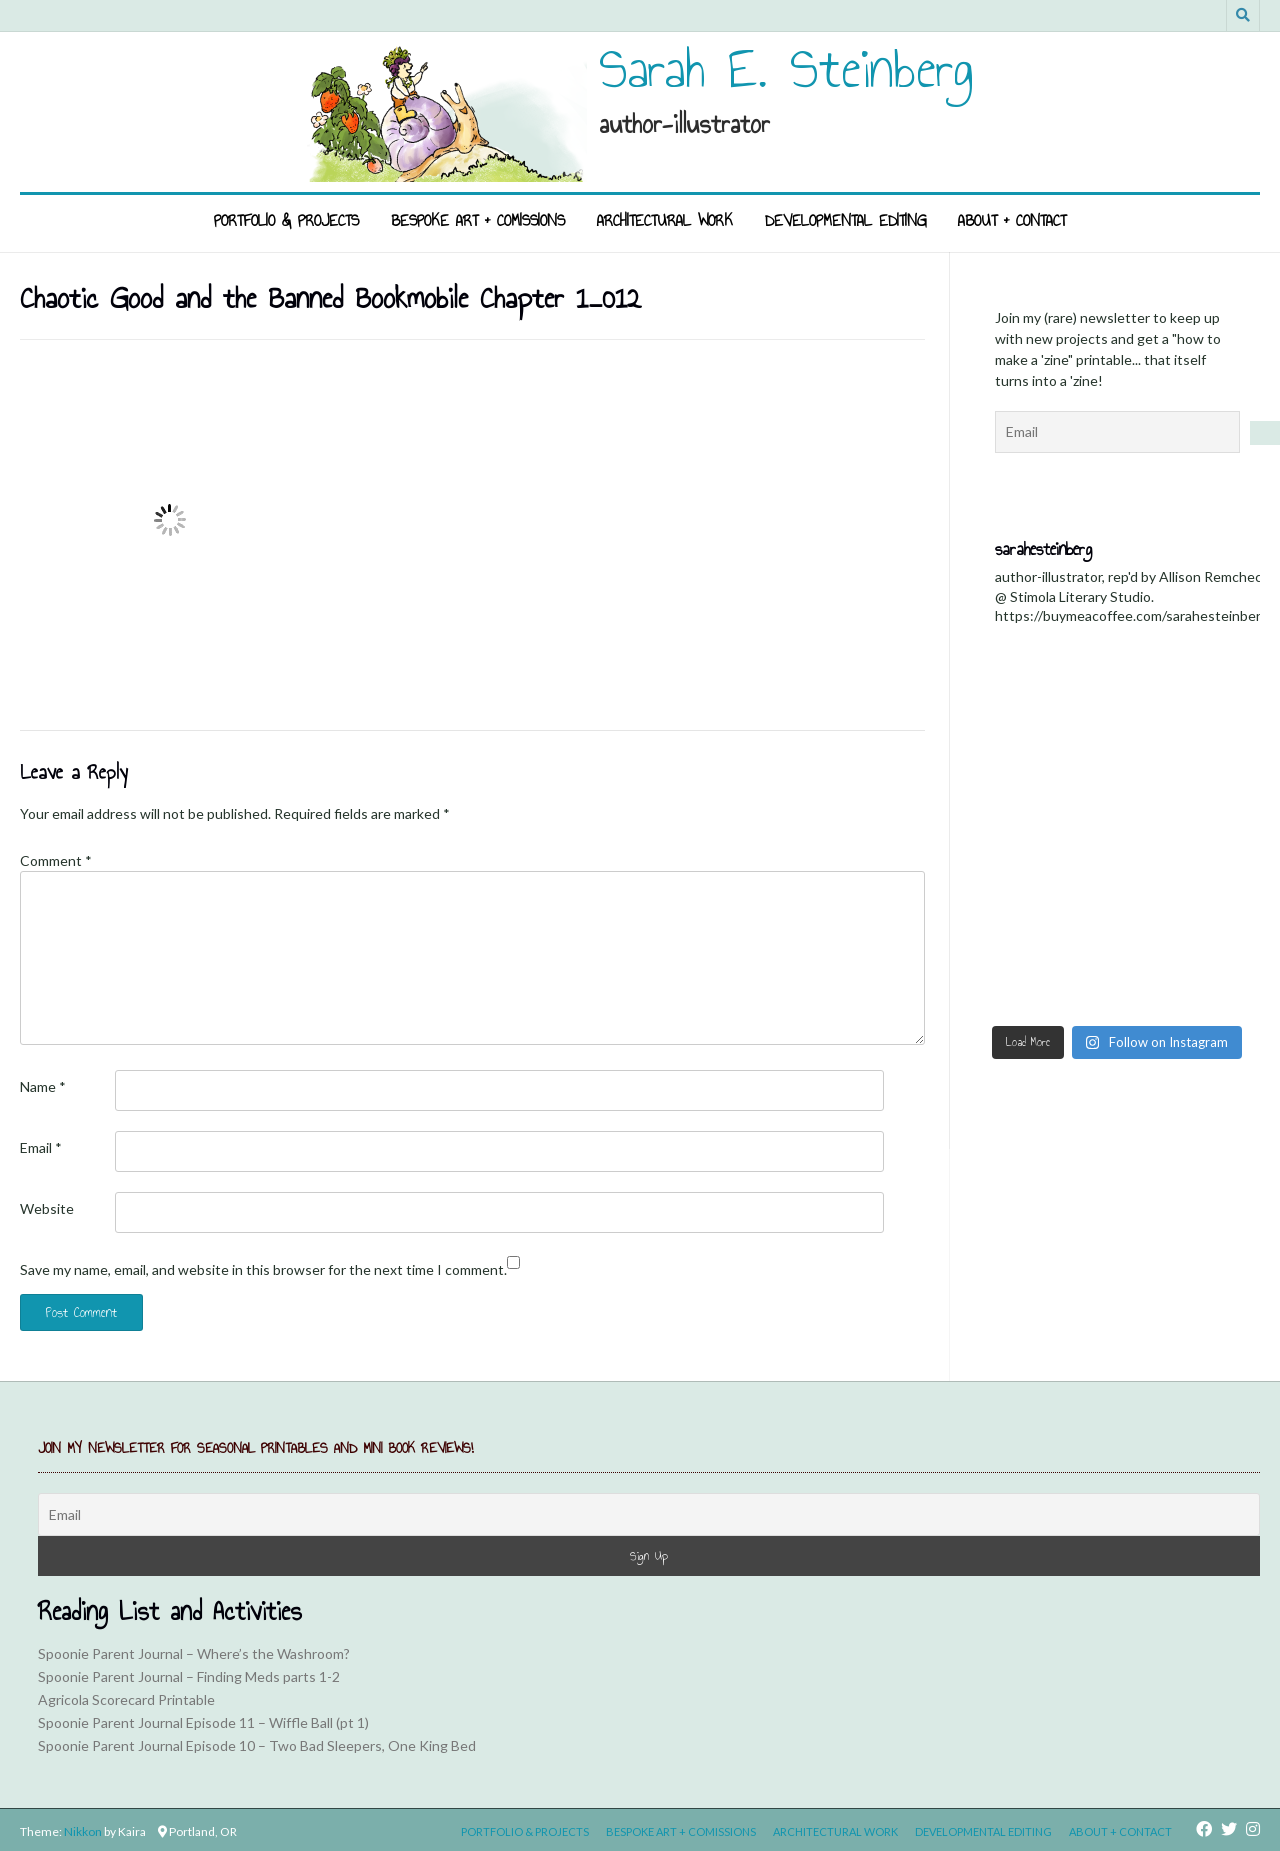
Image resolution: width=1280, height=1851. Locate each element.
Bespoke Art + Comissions (478, 220)
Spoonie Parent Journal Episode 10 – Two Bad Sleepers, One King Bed (257, 1745)
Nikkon (83, 1831)
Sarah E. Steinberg (786, 69)
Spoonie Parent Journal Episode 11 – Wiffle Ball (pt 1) (203, 1722)
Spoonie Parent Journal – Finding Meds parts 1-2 (189, 1676)
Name (43, 1086)
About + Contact (1012, 220)
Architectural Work (665, 220)
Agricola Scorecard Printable (126, 1699)
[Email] (649, 1514)
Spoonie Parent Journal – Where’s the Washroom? (194, 1653)
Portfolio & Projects (286, 220)
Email (41, 1147)
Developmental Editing (845, 220)
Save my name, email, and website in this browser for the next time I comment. (263, 1269)
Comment (56, 860)
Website (47, 1208)
